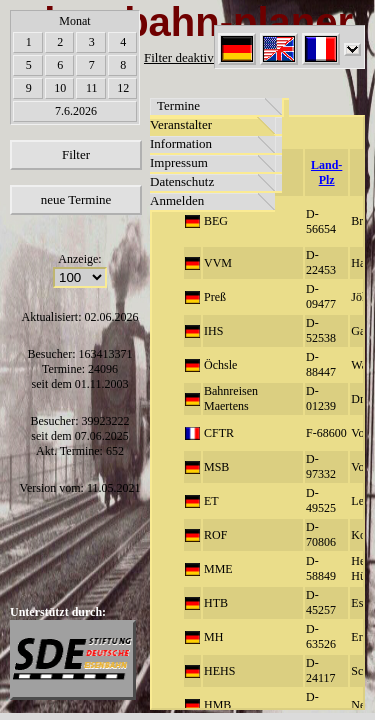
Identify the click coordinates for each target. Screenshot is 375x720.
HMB (217, 705)
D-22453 (321, 262)
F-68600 (326, 433)
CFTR (219, 433)
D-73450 (321, 704)
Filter (76, 154)
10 (60, 88)
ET (211, 501)
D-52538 (321, 330)
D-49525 (321, 500)
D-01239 (321, 398)
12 (123, 88)
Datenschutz (182, 181)
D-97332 (321, 466)
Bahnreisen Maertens (231, 398)
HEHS (219, 671)
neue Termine (76, 199)
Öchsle (220, 365)
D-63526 (321, 636)
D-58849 (321, 568)
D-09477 (321, 296)
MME (218, 569)
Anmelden (177, 200)
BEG (216, 221)
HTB (216, 603)
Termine (178, 105)
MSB (216, 467)
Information (181, 143)
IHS (213, 331)
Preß (215, 297)
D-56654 (321, 221)
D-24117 (321, 670)
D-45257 (321, 602)
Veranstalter (181, 124)
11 (92, 88)
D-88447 (321, 364)
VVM (218, 263)
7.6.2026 (76, 111)
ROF (215, 535)
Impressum (179, 162)
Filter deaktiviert (187, 57)
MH (213, 637)
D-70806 (321, 534)
